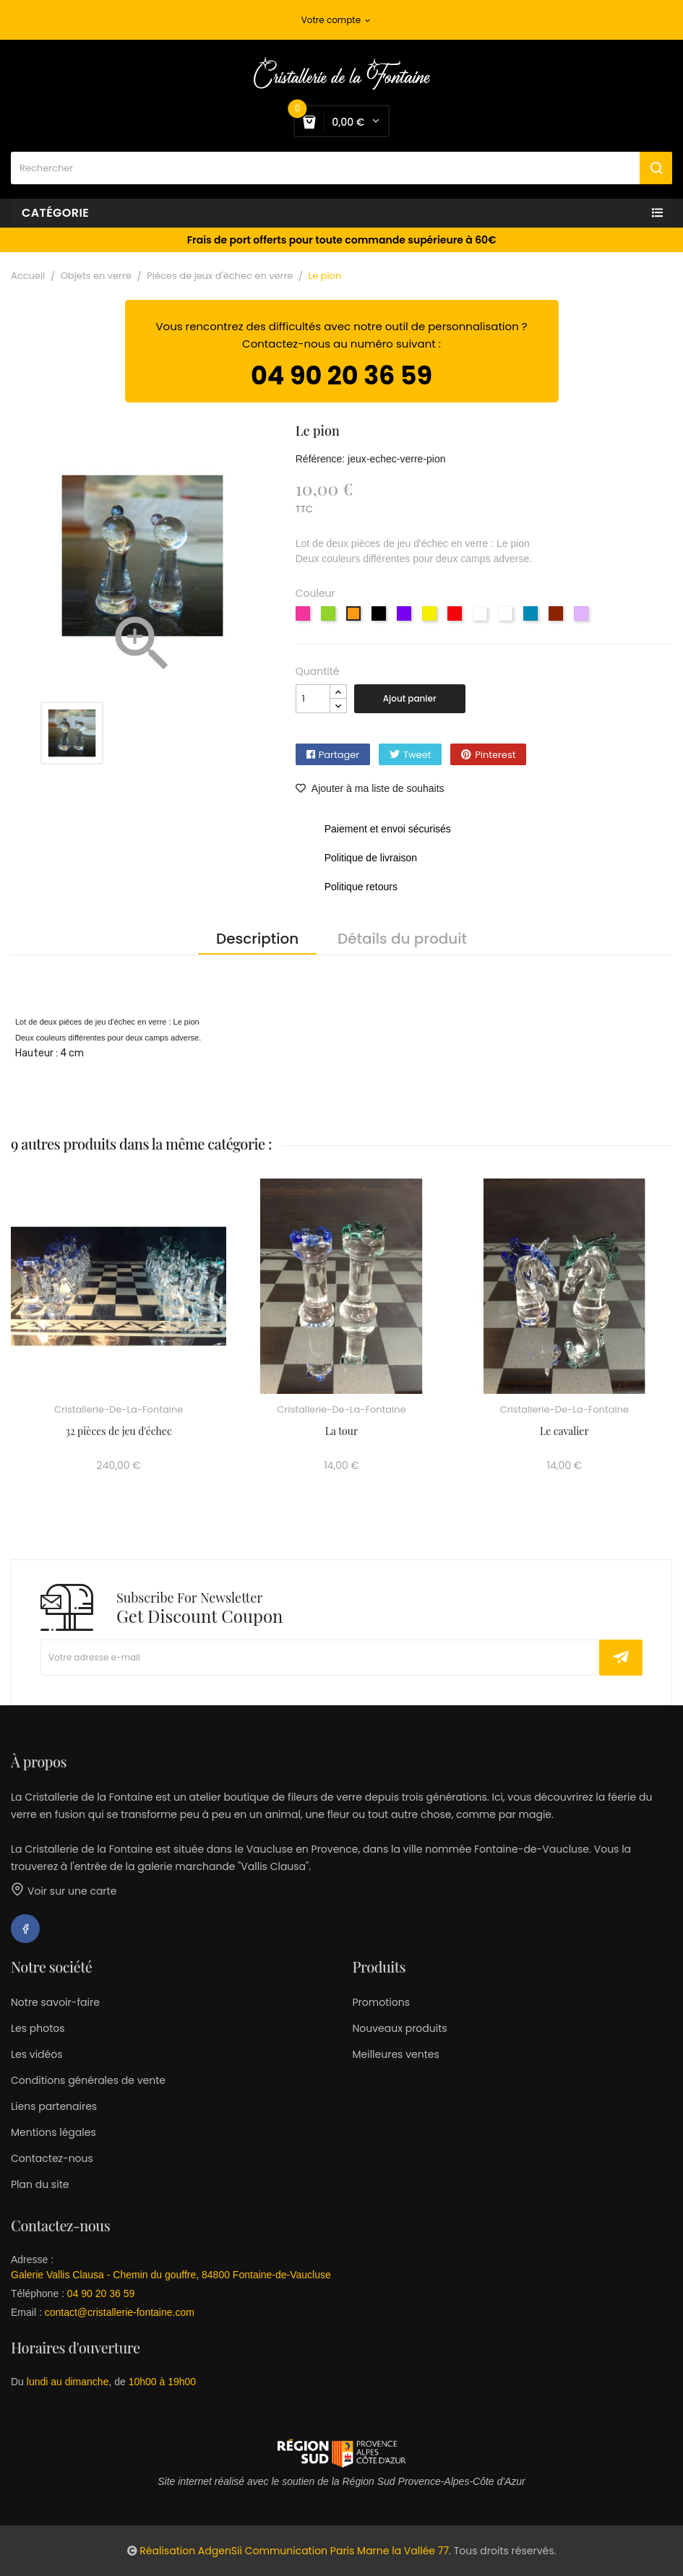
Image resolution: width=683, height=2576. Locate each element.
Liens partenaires (54, 2106)
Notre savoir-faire (55, 2002)
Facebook (25, 1928)
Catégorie (55, 212)
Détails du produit (402, 939)
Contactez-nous (52, 2158)
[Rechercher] (341, 168)
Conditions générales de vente (88, 2080)
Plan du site (40, 2184)
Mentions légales (53, 2132)
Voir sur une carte (63, 1891)
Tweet (417, 755)
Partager (339, 755)
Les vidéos (36, 2054)
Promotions (381, 2002)
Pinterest (495, 755)
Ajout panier (410, 698)
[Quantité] (313, 698)
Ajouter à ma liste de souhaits (370, 788)
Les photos (38, 2028)
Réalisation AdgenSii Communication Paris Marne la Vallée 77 (294, 2550)
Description (257, 939)
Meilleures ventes (396, 2054)
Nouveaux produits (400, 2028)
